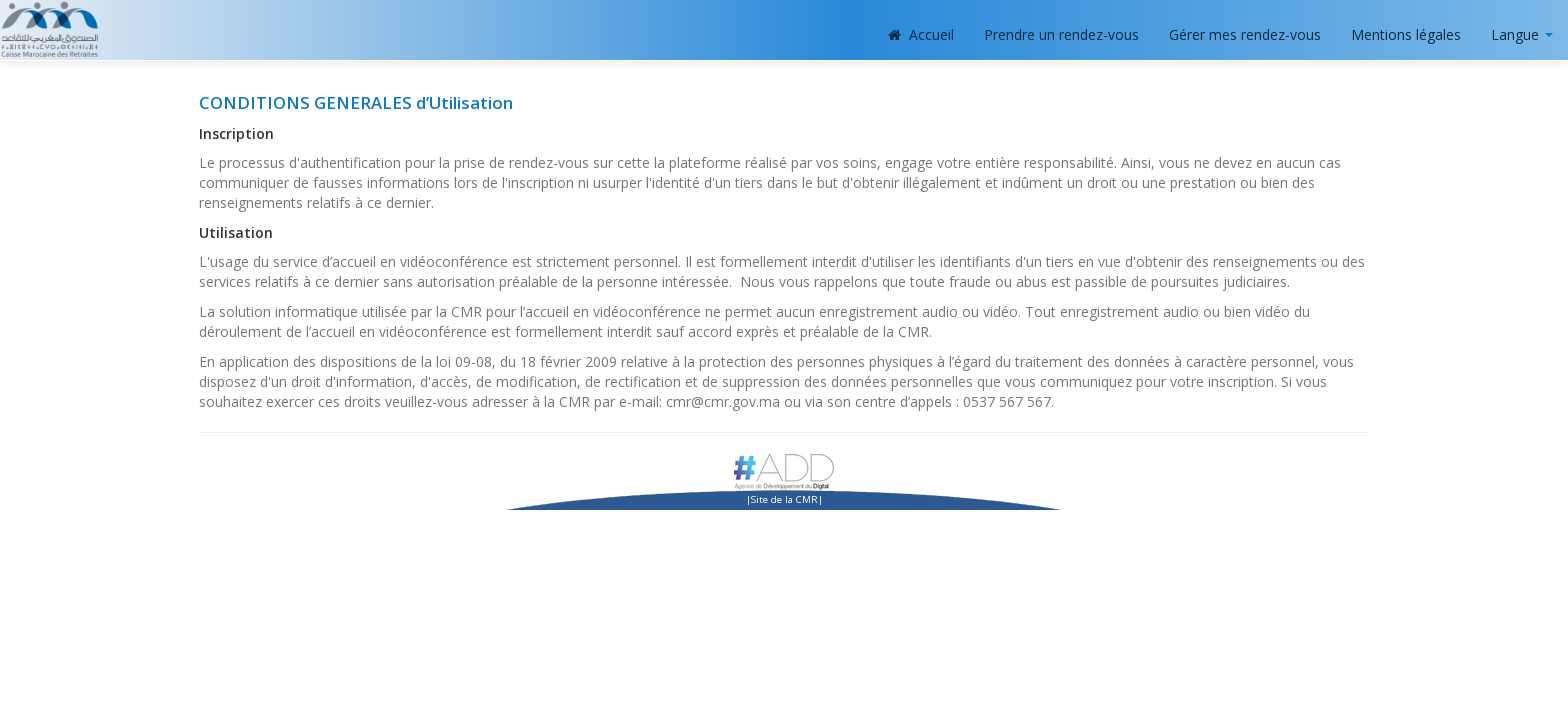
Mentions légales (1406, 34)
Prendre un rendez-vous (1061, 34)
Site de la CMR (784, 499)
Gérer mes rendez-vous (1245, 34)
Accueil (921, 34)
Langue (1522, 34)
